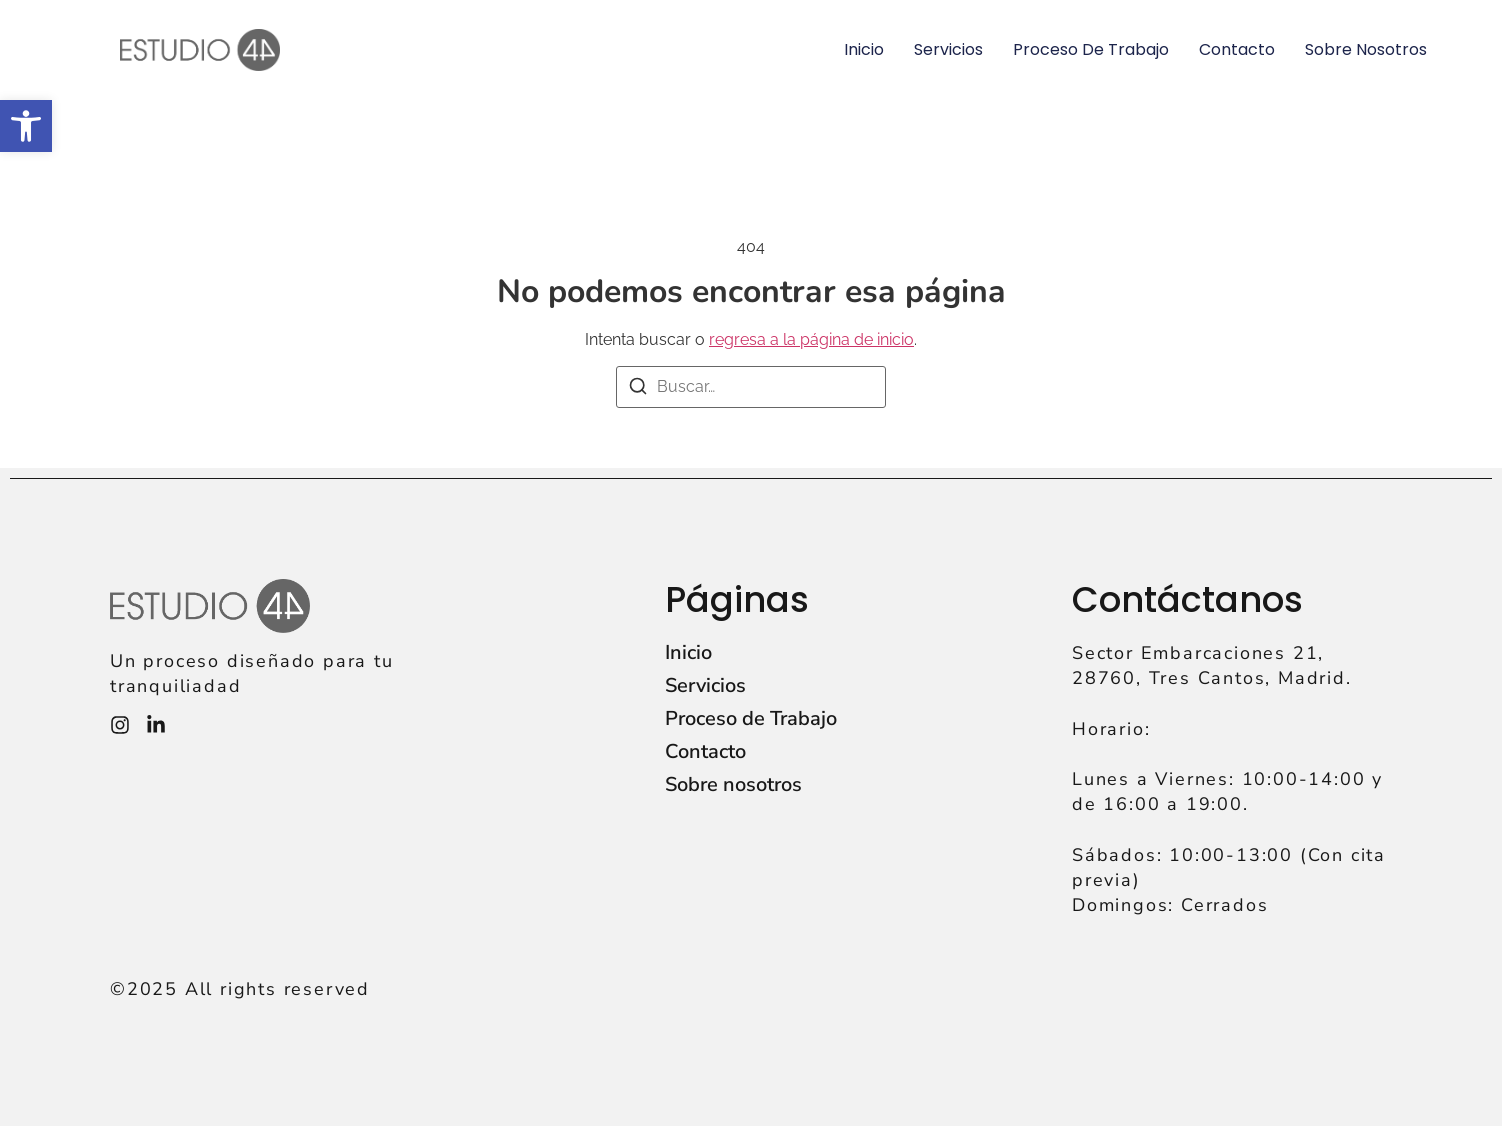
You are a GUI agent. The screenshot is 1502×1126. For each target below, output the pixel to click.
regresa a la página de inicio (811, 339)
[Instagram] (120, 725)
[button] (26, 126)
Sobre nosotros (1366, 49)
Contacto (1237, 49)
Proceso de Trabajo (1091, 49)
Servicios (948, 49)
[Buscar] (638, 389)
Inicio (864, 49)
